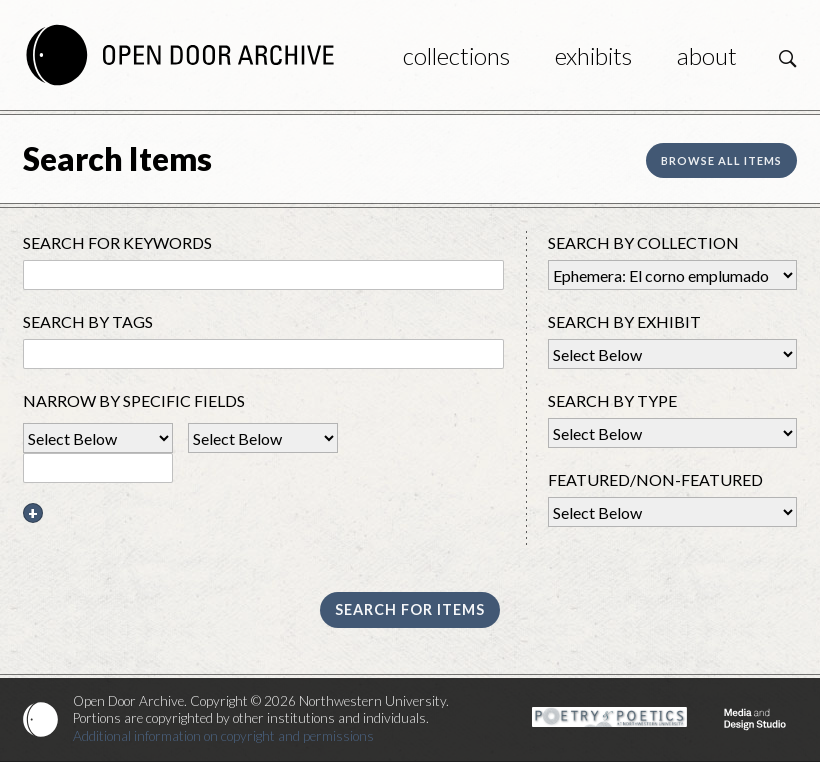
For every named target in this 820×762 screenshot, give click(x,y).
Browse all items (721, 160)
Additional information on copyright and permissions (223, 736)
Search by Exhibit (624, 321)
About (707, 55)
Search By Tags (88, 321)
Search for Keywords (117, 242)
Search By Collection (643, 242)
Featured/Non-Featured (655, 479)
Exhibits (593, 55)
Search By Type (612, 400)
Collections (456, 55)
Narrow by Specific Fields (134, 400)
